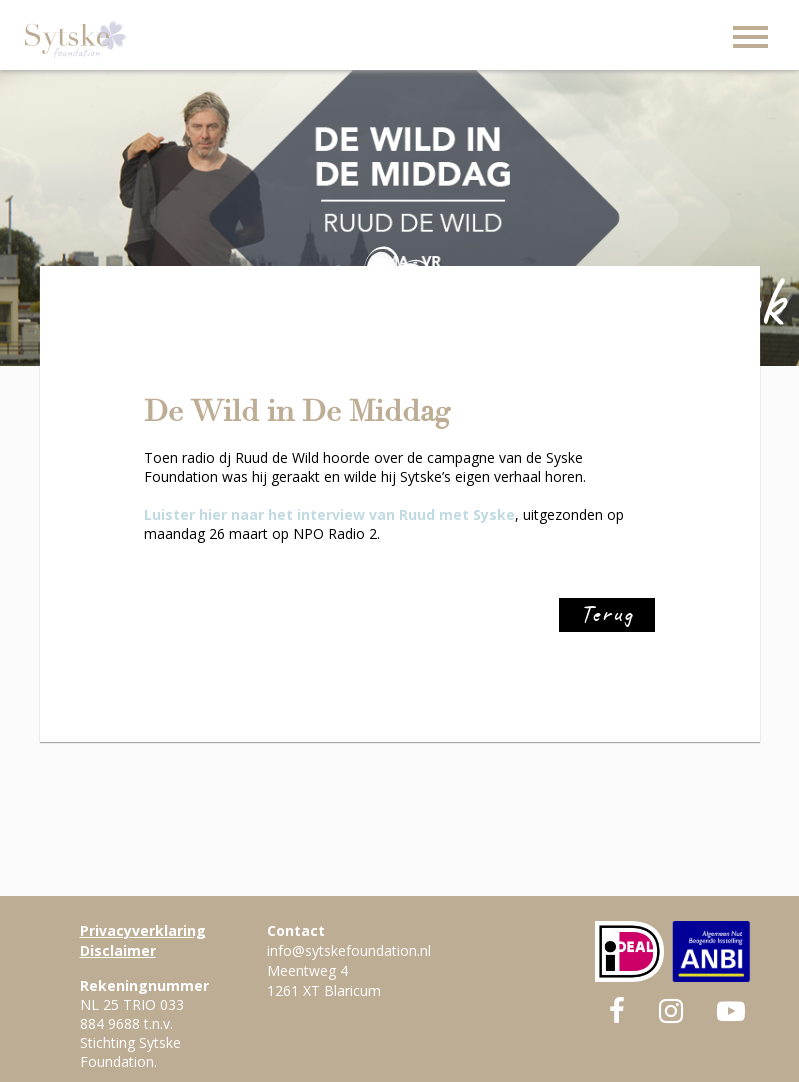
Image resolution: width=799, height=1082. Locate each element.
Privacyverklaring (143, 930)
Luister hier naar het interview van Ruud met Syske (329, 514)
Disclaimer (118, 950)
